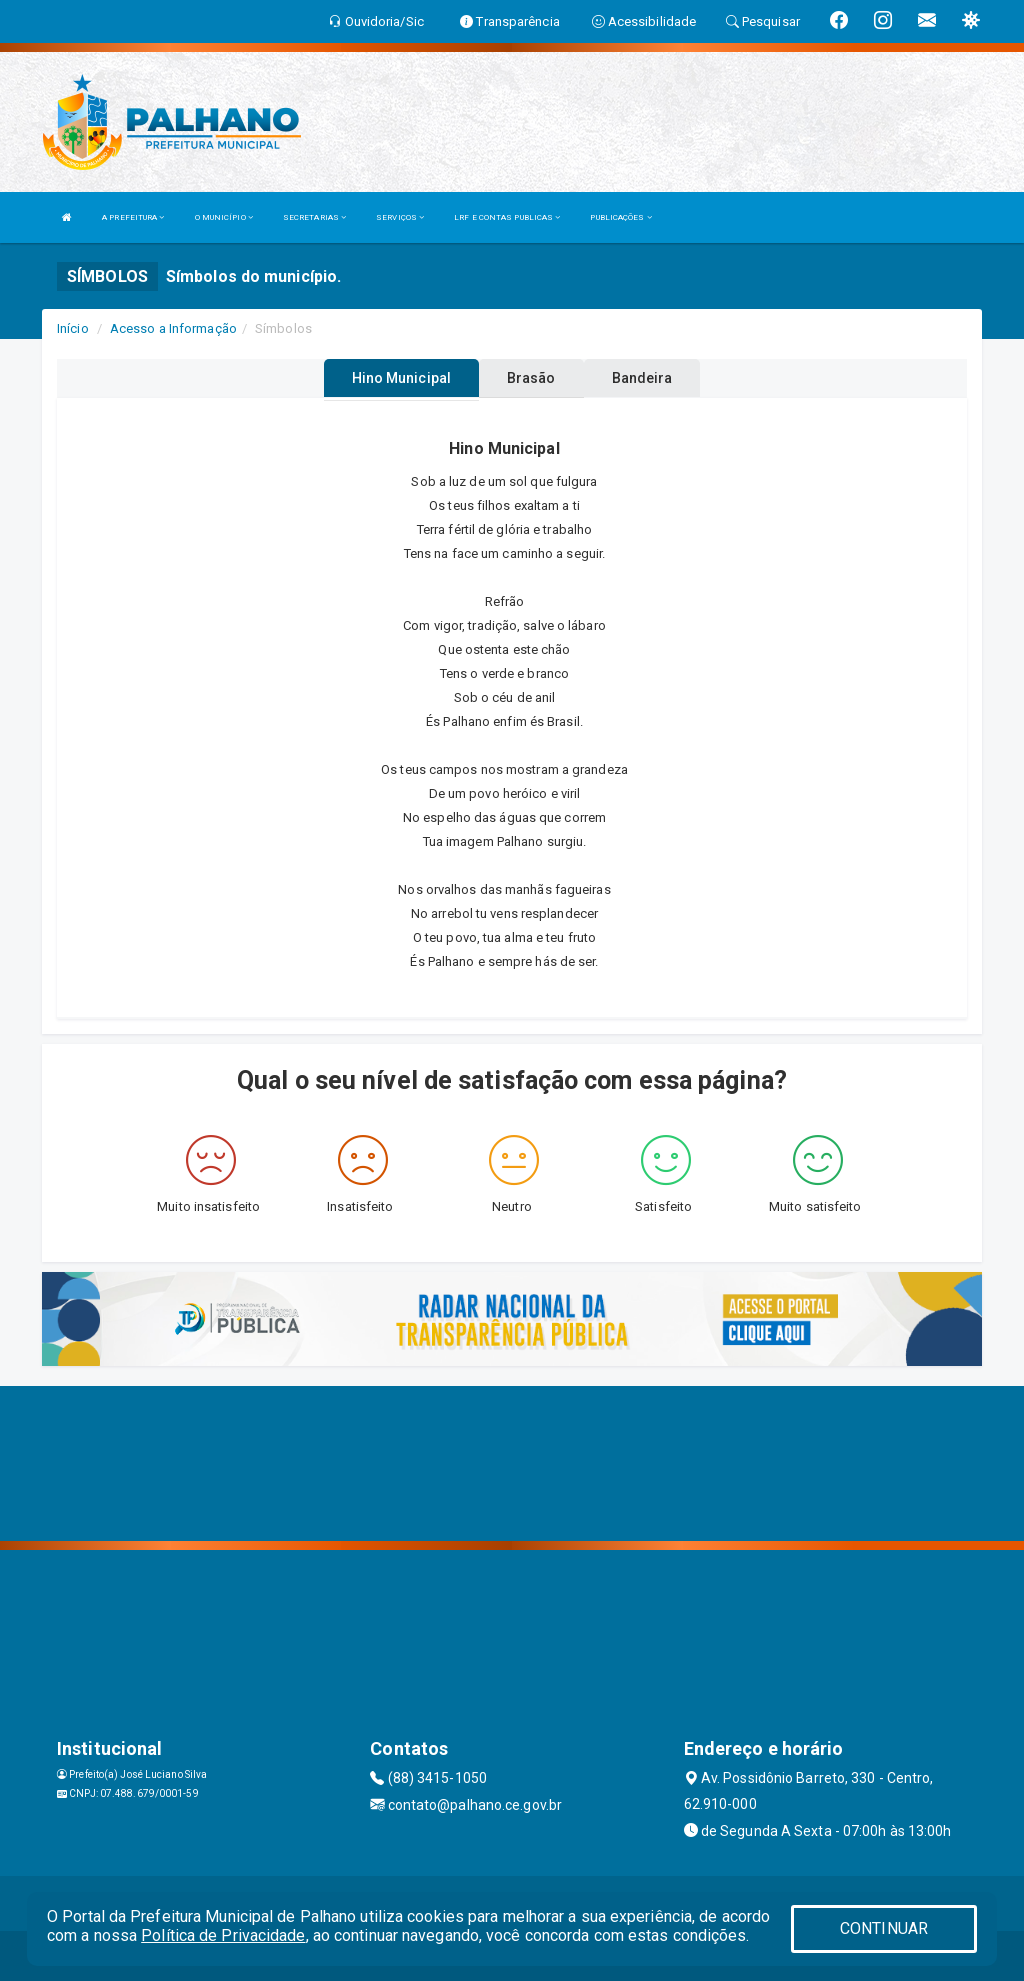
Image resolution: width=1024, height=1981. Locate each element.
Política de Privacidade (223, 1935)
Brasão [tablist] (531, 378)
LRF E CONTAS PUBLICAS (507, 217)
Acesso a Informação (173, 328)
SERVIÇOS (400, 217)
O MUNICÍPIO (224, 217)
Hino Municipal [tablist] (401, 378)
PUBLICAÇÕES (620, 217)
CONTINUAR (884, 1928)
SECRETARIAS (314, 217)
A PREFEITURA (133, 217)
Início (73, 328)
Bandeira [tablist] (642, 378)
